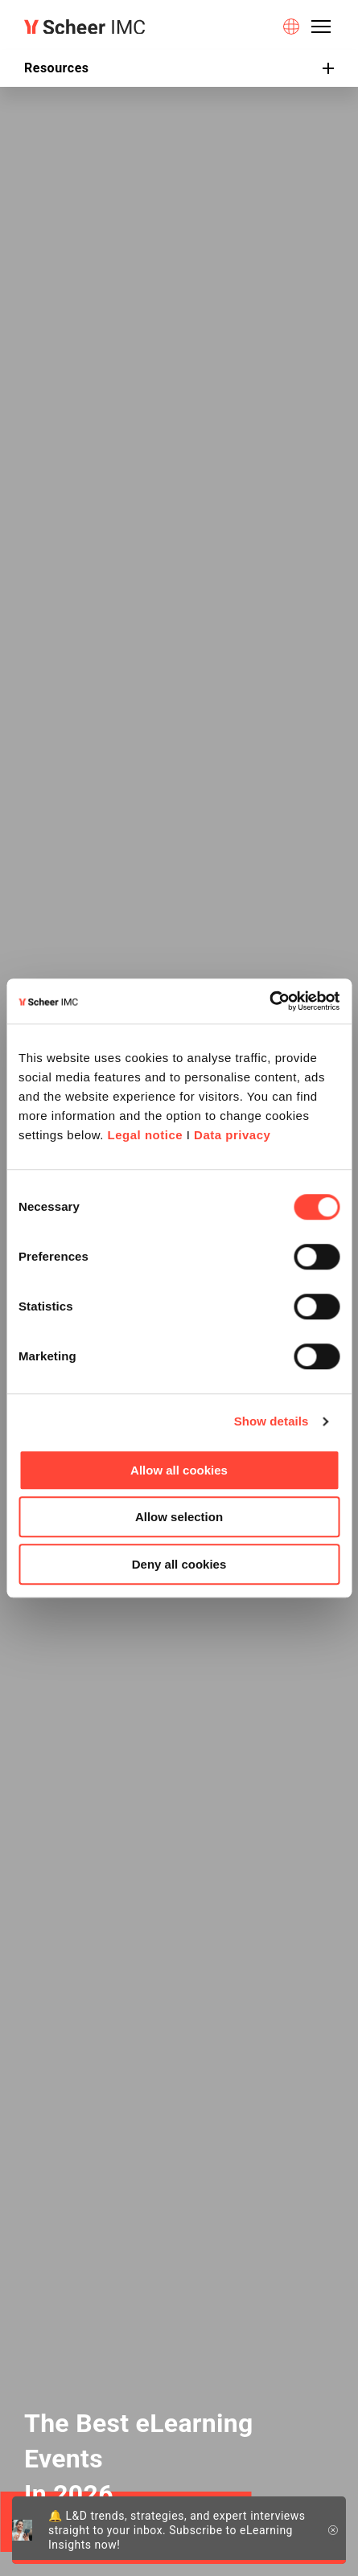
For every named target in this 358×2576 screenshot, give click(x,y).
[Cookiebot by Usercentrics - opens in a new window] (269, 1001)
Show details (271, 1421)
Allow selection (179, 1517)
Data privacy (232, 1135)
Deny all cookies (179, 1564)
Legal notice (145, 1135)
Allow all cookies (179, 1470)
